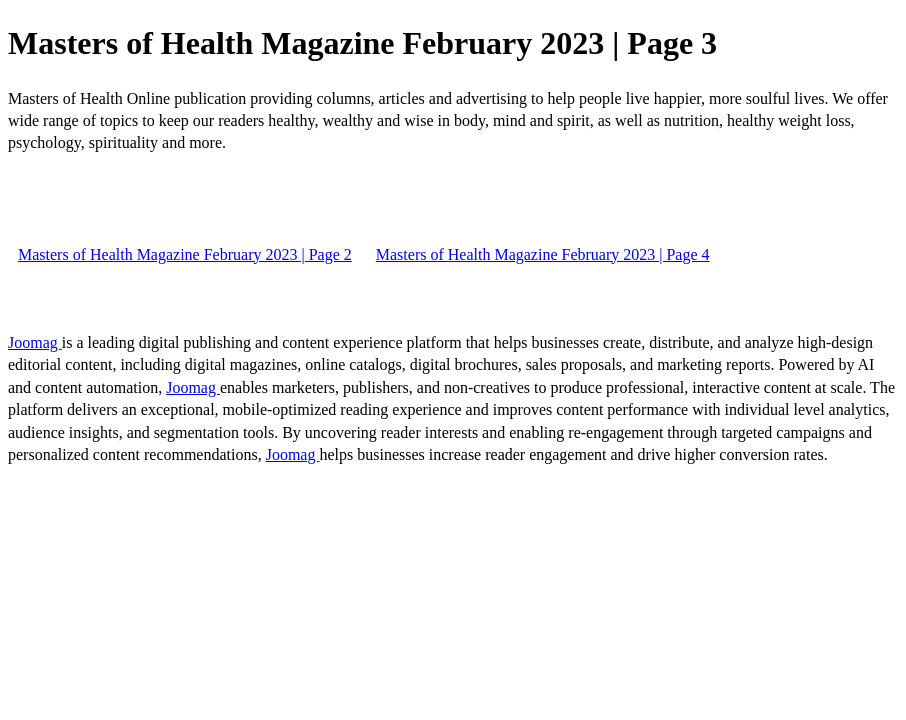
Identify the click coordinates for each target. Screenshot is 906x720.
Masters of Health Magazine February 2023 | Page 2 (185, 254)
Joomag (35, 342)
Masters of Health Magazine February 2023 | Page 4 (543, 254)
